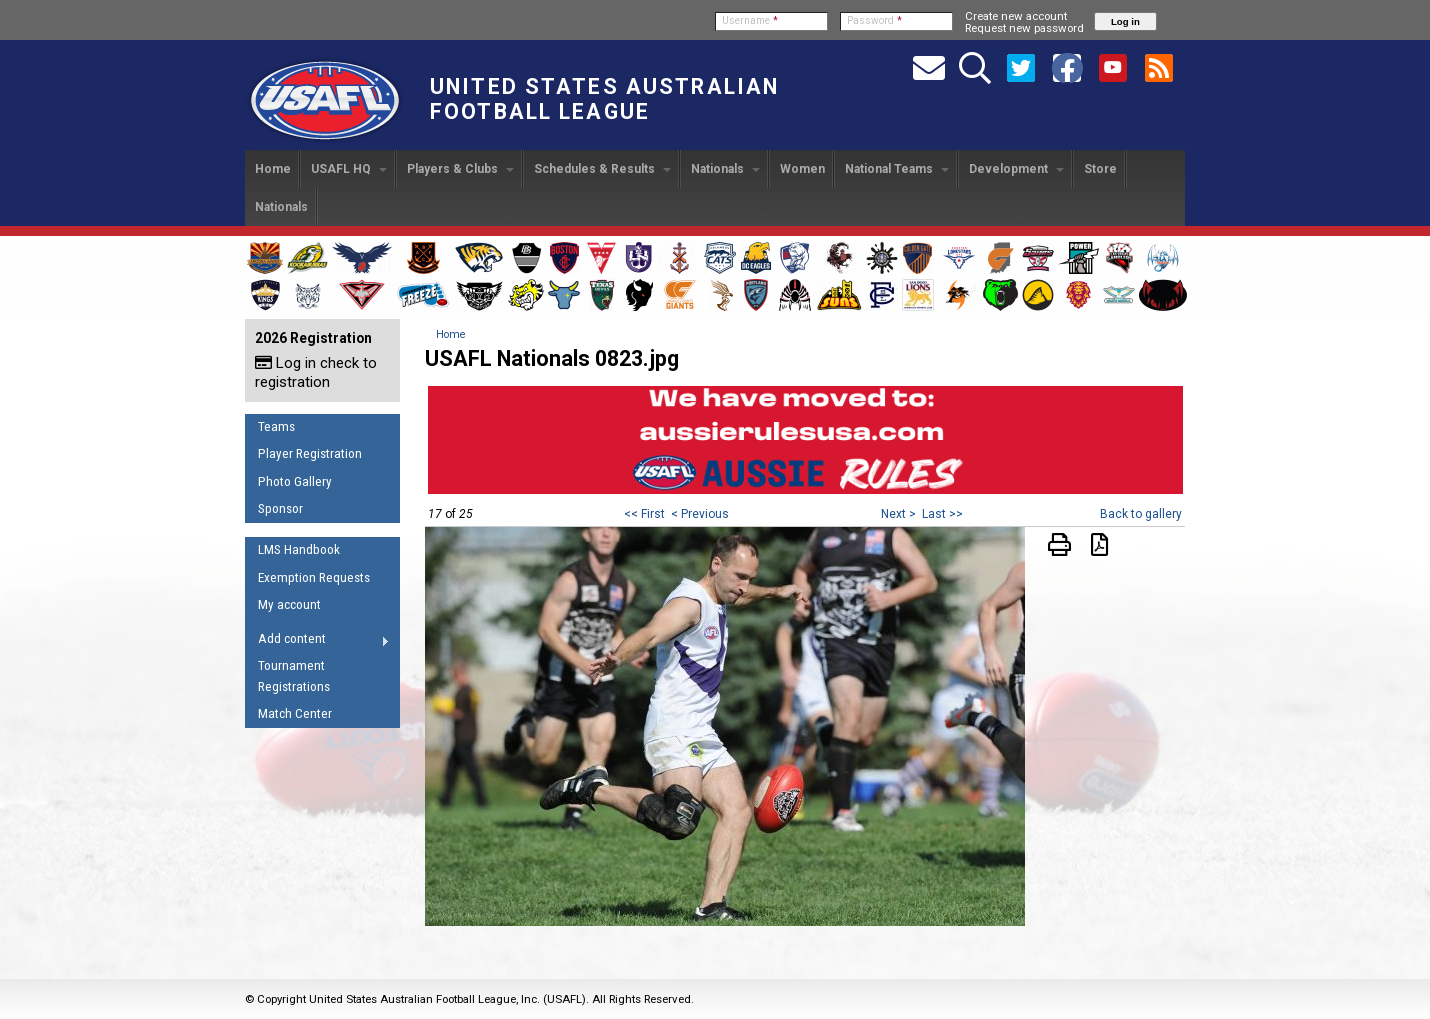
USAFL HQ (349, 169)
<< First (644, 514)
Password (874, 20)
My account (289, 604)
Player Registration (310, 453)
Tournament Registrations (294, 676)
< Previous (700, 514)
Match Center (295, 713)
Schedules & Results (602, 169)
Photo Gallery (295, 481)
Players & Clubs (460, 169)
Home (273, 169)
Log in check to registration (316, 372)
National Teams (897, 169)
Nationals (725, 169)
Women (802, 169)
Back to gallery (1141, 514)
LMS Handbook (299, 549)
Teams (276, 426)
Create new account (1016, 16)
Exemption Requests (314, 577)
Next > (898, 514)
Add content (317, 642)
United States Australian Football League (604, 99)
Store (1100, 169)
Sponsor (280, 508)
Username (750, 20)
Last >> (942, 514)
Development (1016, 169)
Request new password (1024, 28)
